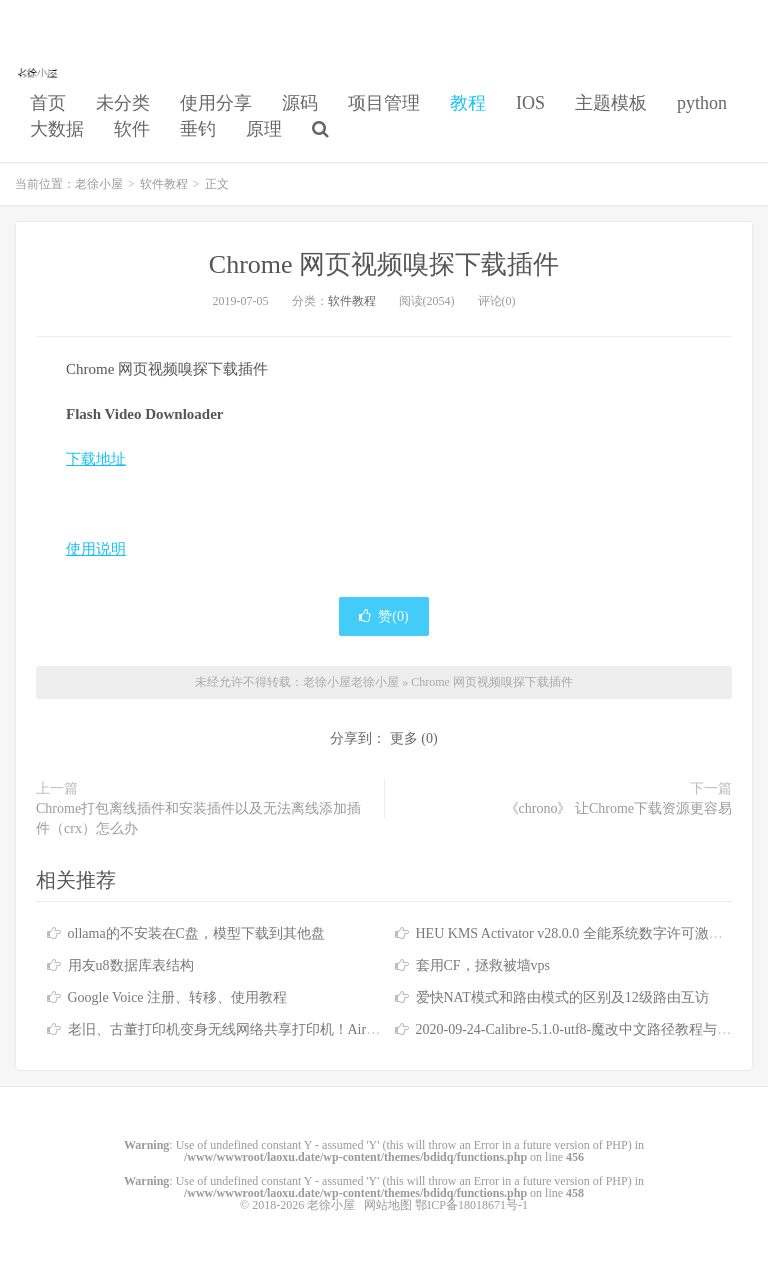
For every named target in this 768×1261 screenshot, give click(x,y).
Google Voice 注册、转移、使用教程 (178, 997)
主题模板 (611, 103)
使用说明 (96, 549)
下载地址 (96, 459)
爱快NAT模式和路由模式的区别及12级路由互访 (562, 997)
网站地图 (388, 1205)
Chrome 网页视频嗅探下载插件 (384, 264)
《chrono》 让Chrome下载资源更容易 (618, 808)
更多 (404, 738)
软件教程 (164, 184)
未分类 (123, 103)
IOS (530, 103)
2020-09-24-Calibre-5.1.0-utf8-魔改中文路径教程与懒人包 (588, 1029)
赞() (383, 616)
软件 (132, 129)
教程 (468, 103)
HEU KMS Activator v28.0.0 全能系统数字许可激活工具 (583, 933)
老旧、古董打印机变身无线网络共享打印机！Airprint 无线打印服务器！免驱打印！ (323, 1029)
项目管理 (384, 103)
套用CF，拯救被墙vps (483, 965)
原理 (264, 129)
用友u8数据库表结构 (131, 965)
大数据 (57, 129)
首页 (48, 103)
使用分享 (216, 103)
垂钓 (198, 129)
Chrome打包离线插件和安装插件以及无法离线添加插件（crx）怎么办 (198, 818)
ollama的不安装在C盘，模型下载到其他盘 (196, 933)
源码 (300, 103)
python (702, 103)
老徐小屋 (39, 71)
